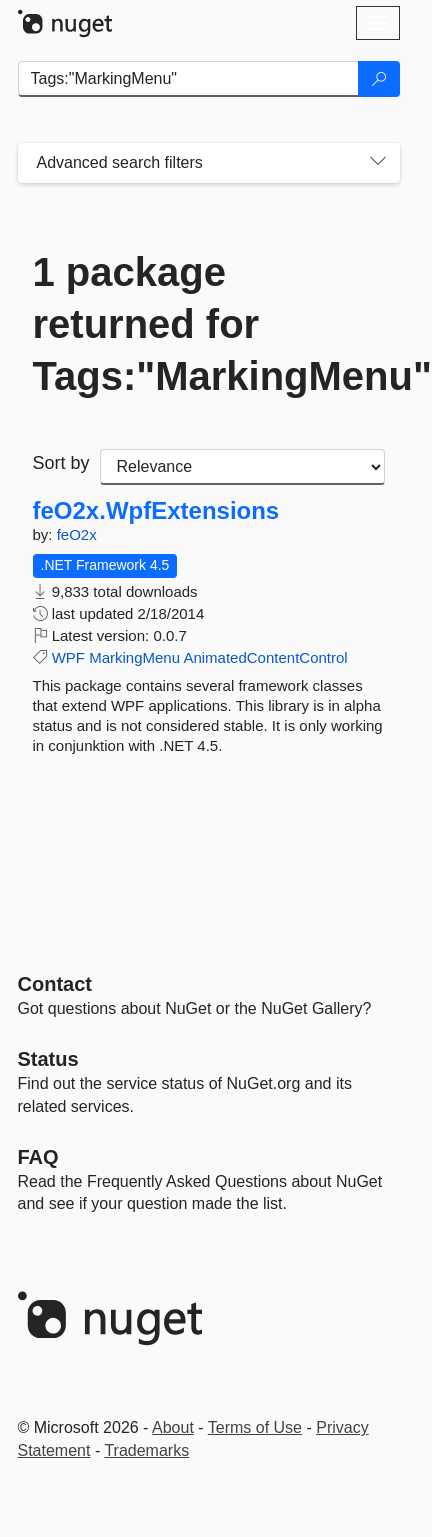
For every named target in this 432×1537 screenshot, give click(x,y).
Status (48, 1059)
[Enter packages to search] (188, 79)
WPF (68, 657)
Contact (55, 984)
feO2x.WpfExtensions (156, 511)
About (173, 1427)
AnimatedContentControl (265, 657)
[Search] (379, 79)
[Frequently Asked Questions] (38, 1157)
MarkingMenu (134, 657)
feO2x (77, 534)
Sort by (61, 463)
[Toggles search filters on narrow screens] (378, 163)
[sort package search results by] (242, 467)
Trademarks (146, 1450)
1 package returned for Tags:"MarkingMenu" (209, 324)
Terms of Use (255, 1427)
